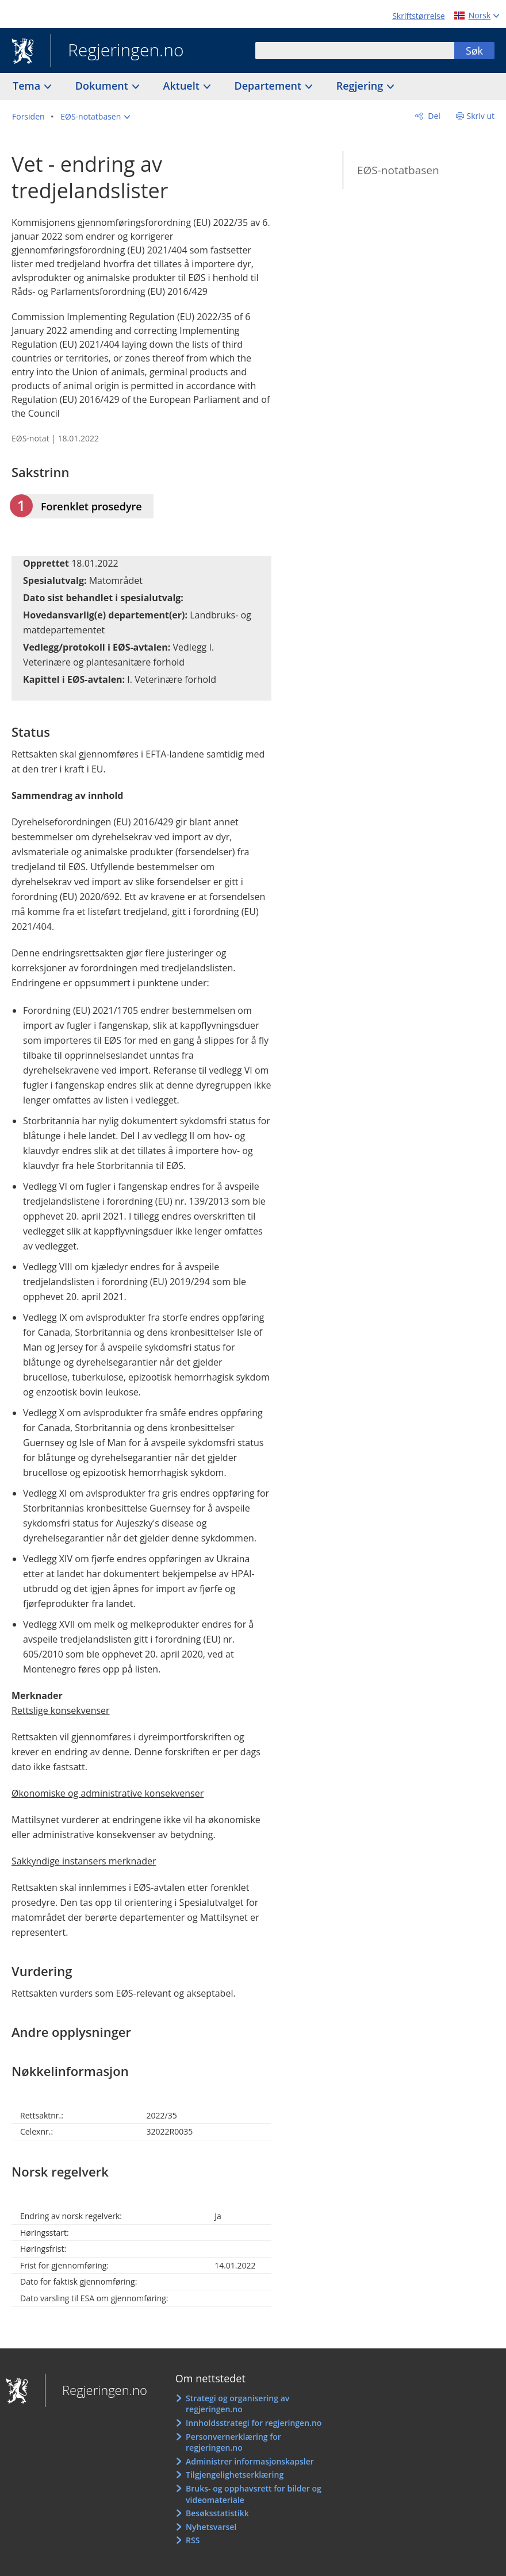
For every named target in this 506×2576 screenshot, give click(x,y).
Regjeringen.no (117, 51)
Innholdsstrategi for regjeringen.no (253, 2422)
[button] (95, 116)
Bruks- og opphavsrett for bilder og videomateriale (253, 2494)
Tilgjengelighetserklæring (234, 2474)
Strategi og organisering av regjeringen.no (237, 2404)
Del (433, 115)
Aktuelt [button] (182, 86)
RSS (193, 2540)
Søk (474, 50)
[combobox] (354, 50)
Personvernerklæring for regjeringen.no (233, 2442)
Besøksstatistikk (217, 2513)
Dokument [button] (103, 86)
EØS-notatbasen (398, 170)
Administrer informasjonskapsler (250, 2461)
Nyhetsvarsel (211, 2526)
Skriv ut (481, 115)
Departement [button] (269, 86)
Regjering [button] (361, 86)
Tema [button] (28, 86)
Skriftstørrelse (418, 15)
